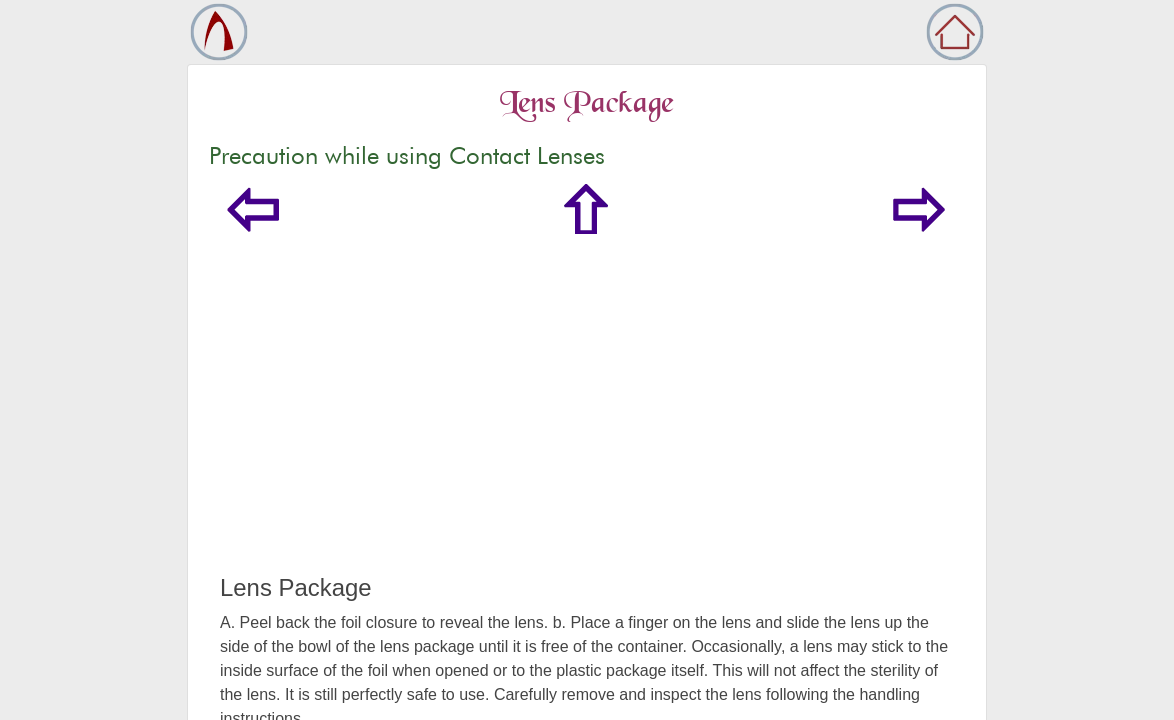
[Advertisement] (587, 424)
